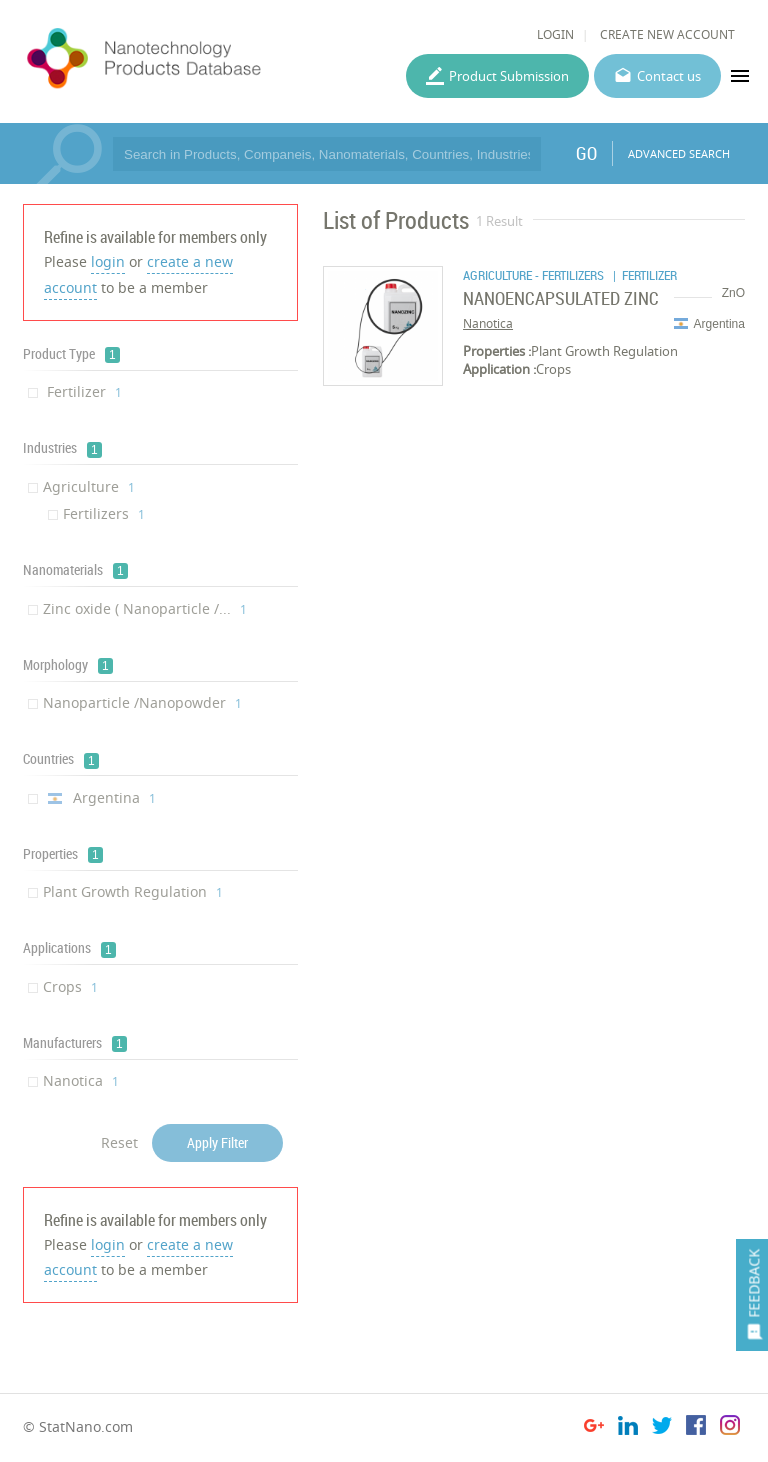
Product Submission (509, 76)
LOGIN (555, 34)
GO (586, 153)
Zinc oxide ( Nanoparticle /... (145, 608)
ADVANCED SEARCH (679, 153)
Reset (119, 1142)
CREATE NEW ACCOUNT (667, 34)
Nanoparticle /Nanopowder (142, 702)
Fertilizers (104, 513)
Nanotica (81, 1080)
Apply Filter (217, 1142)
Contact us (669, 76)
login (108, 261)
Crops (70, 986)
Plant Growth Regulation (133, 891)
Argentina (99, 797)
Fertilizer (82, 391)
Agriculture (89, 486)
